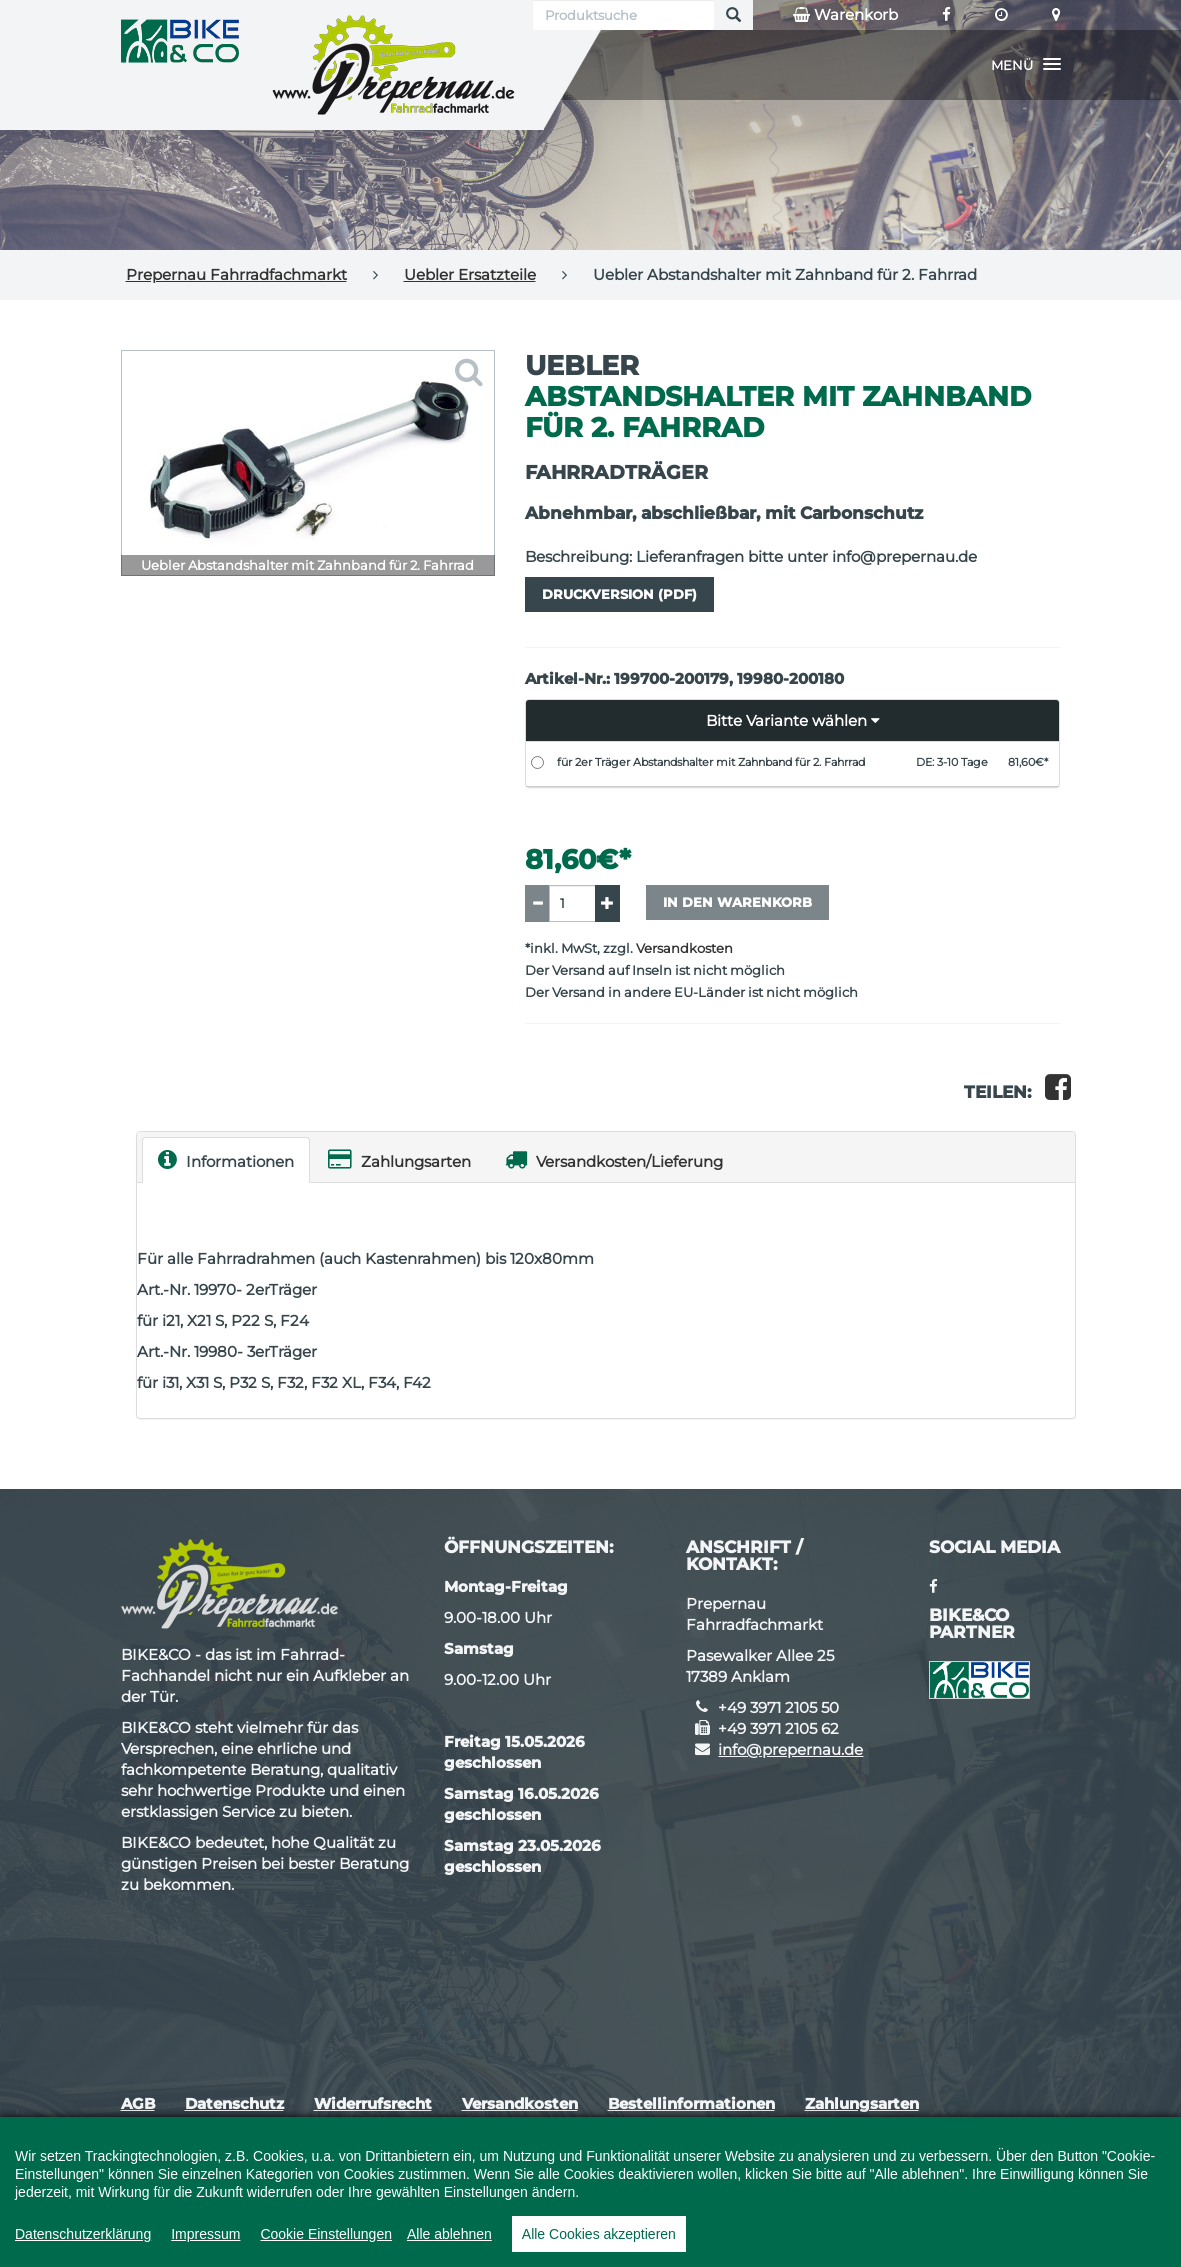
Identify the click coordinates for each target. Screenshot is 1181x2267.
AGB (138, 2103)
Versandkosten (684, 948)
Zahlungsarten (399, 1159)
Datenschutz (234, 2103)
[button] (1026, 65)
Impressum (205, 2234)
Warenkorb (845, 15)
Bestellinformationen (691, 2103)
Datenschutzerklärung (83, 2234)
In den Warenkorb (737, 902)
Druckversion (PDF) (619, 594)
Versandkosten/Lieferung (614, 1159)
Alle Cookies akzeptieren (599, 2234)
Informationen (226, 1159)
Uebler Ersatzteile (470, 274)
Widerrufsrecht (373, 2103)
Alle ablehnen (449, 2234)
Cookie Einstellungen (326, 2234)
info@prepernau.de (790, 1749)
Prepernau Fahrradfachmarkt (236, 274)
